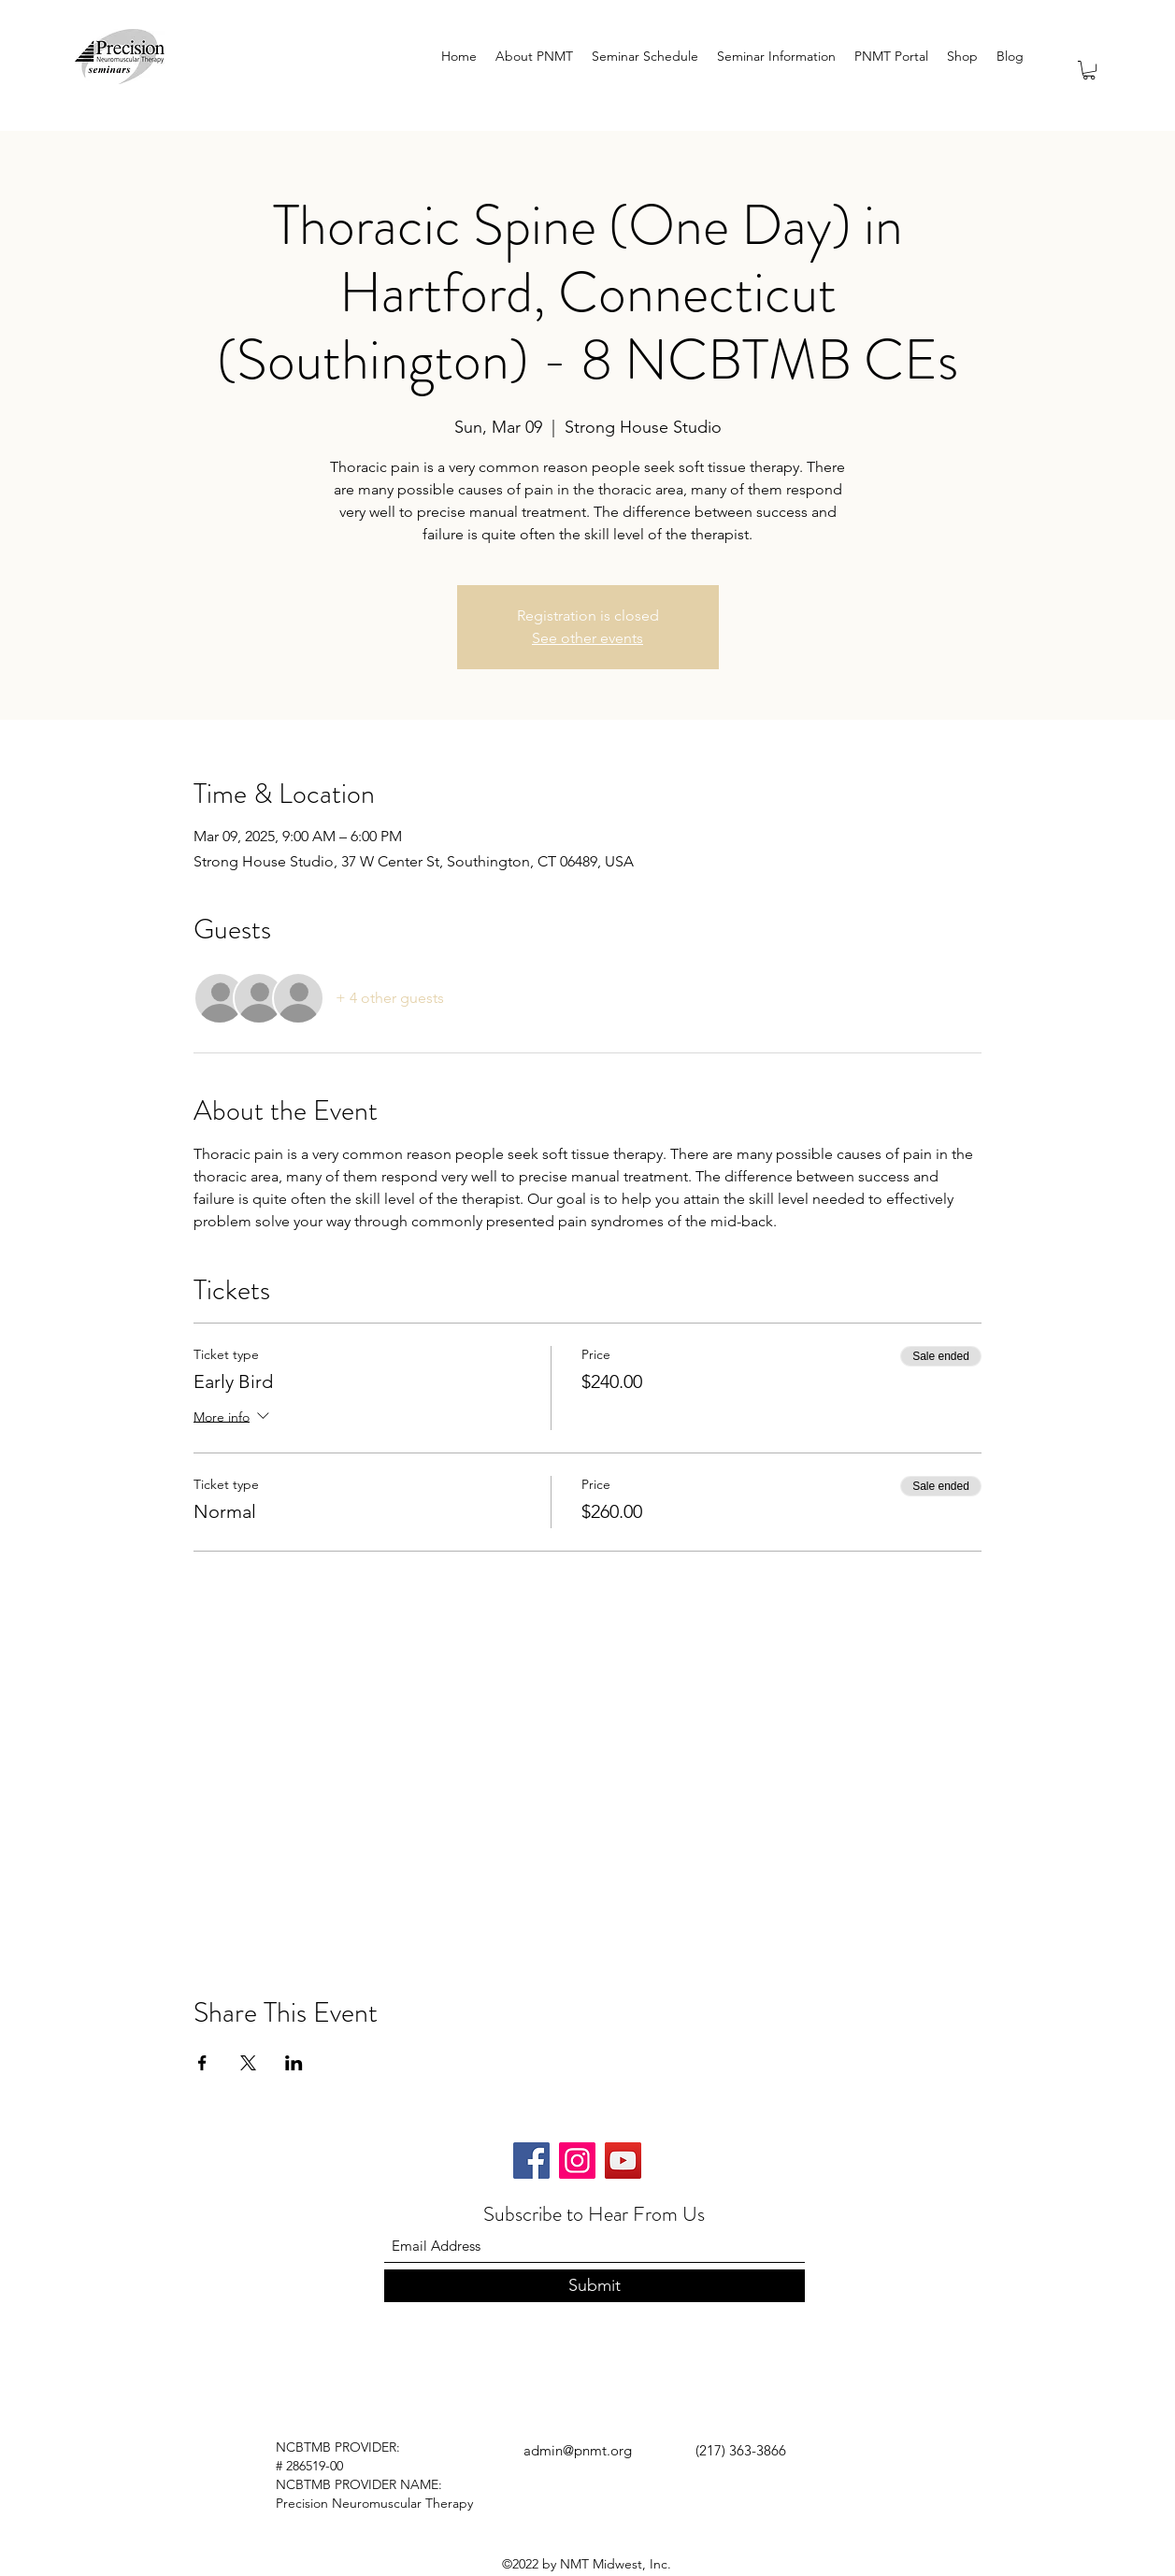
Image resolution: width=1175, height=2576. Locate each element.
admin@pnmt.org (577, 2450)
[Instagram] (577, 2160)
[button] (1089, 70)
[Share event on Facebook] (202, 2062)
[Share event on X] (248, 2062)
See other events (587, 638)
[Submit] (594, 2285)
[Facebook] (531, 2160)
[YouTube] (623, 2160)
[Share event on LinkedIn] (294, 2062)
